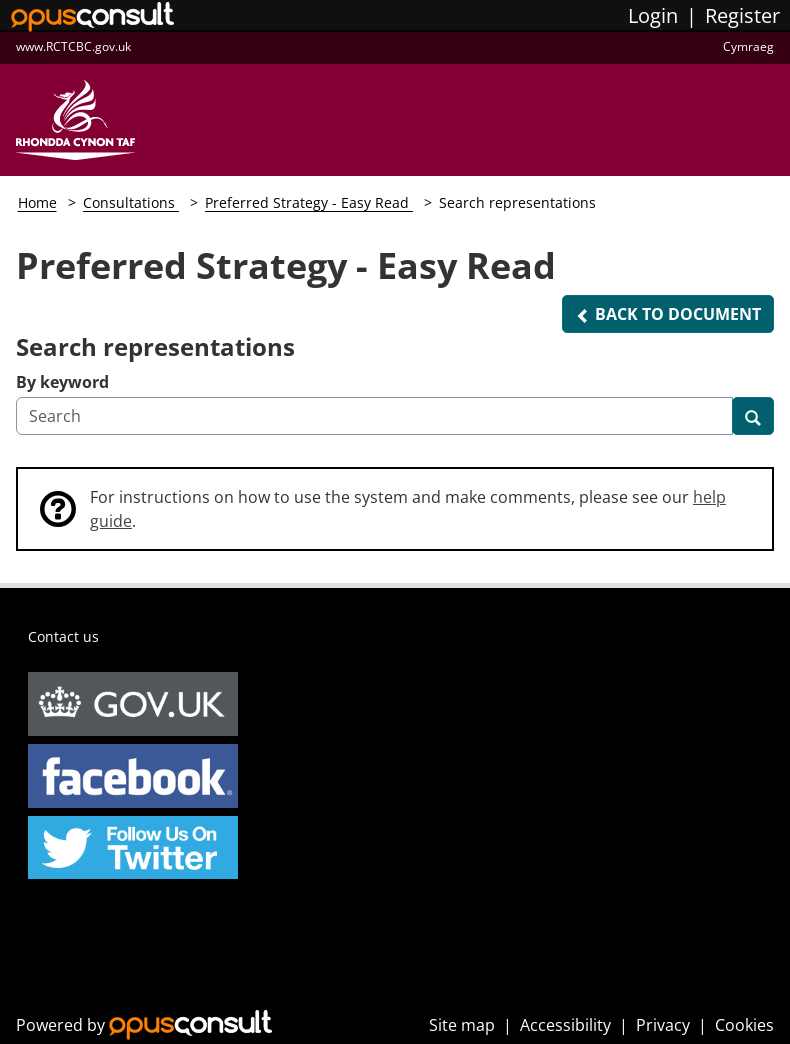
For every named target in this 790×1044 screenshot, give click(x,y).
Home (37, 202)
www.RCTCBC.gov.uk (73, 46)
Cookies (744, 1025)
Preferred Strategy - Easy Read (309, 202)
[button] (668, 314)
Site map (462, 1025)
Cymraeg (748, 46)
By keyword (62, 382)
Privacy (663, 1025)
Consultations (131, 202)
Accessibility (565, 1025)
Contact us (63, 636)
